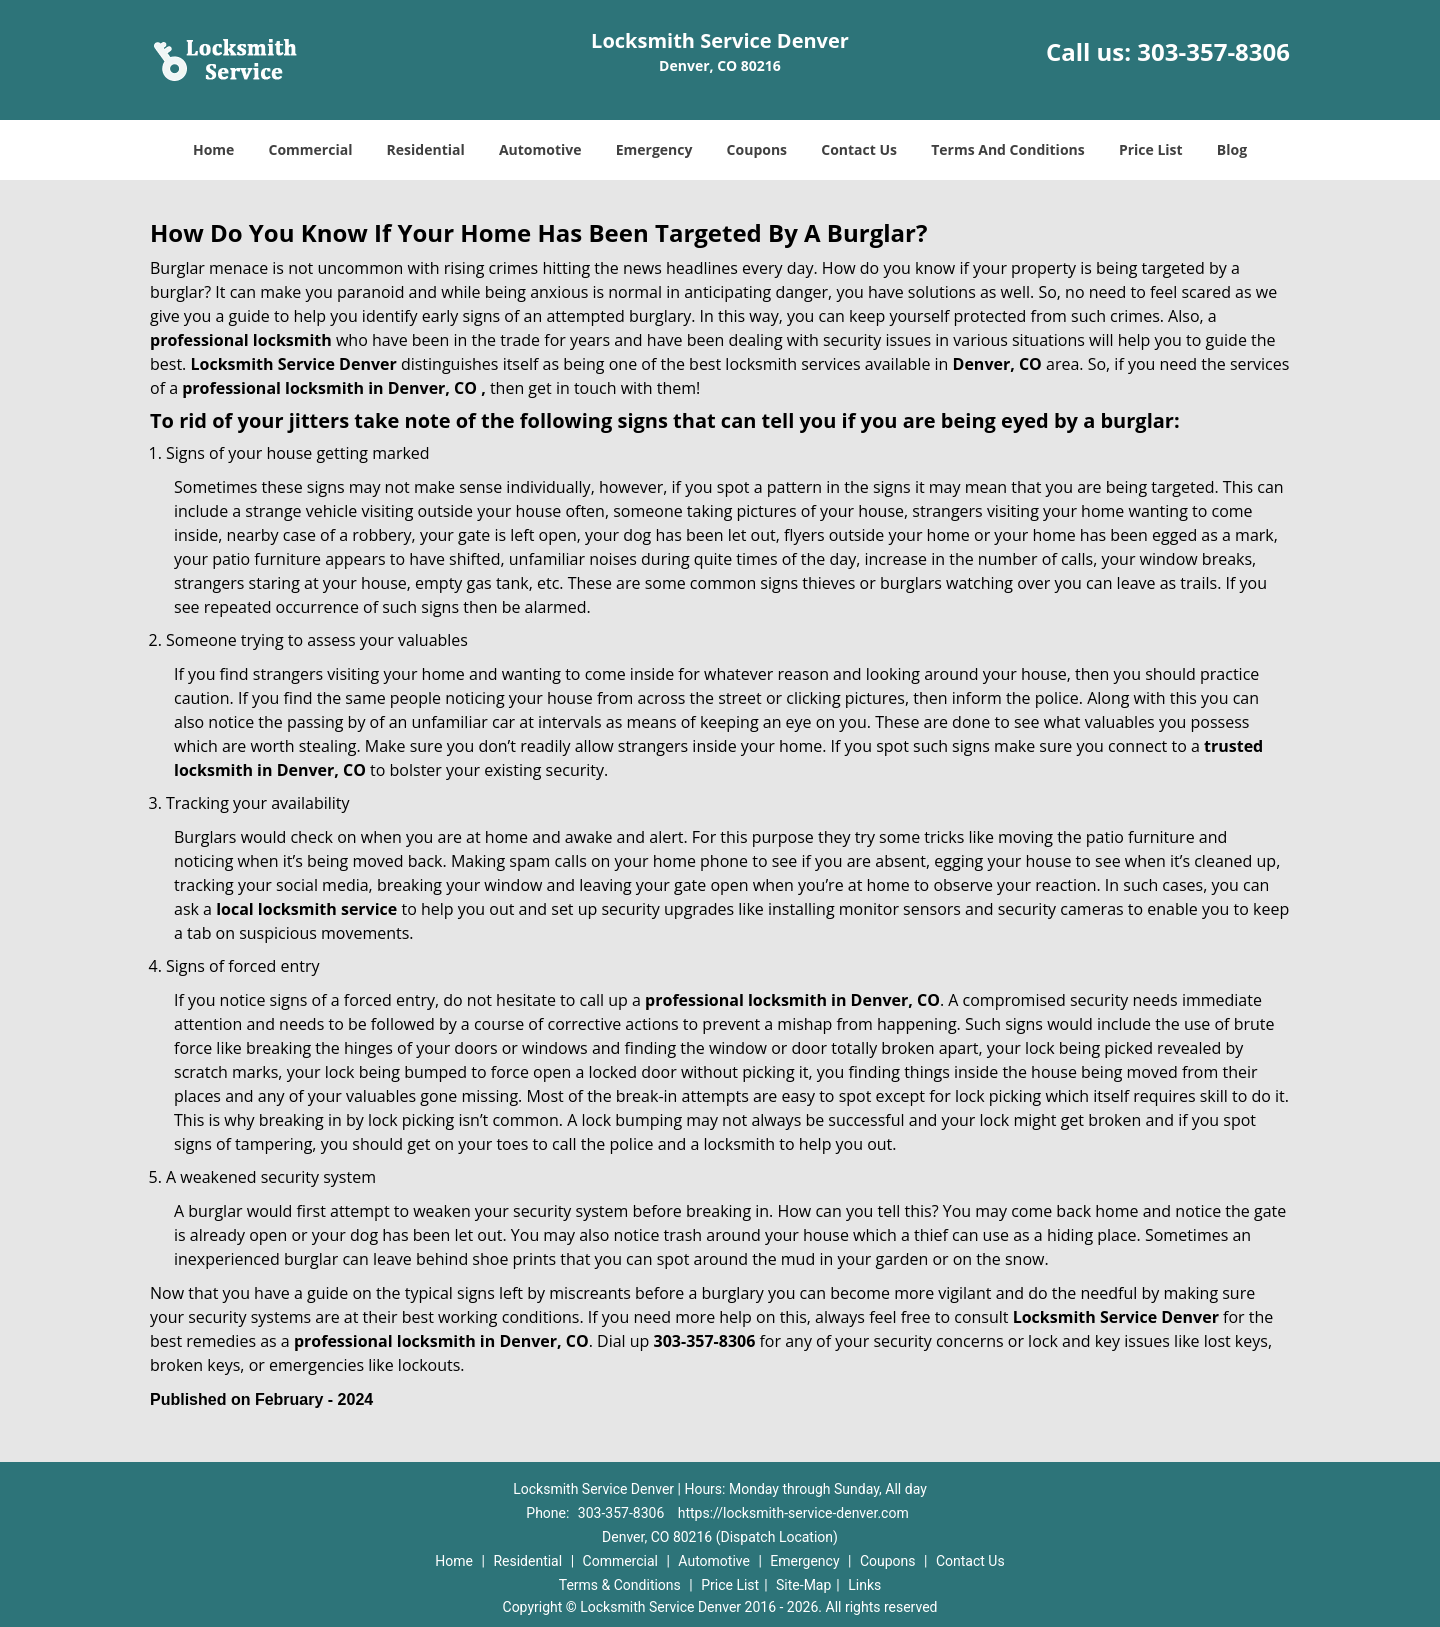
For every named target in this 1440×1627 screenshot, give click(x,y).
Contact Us (859, 149)
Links (864, 1585)
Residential (426, 149)
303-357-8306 (1213, 51)
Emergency (654, 149)
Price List (1151, 149)
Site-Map (803, 1585)
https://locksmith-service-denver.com (793, 1513)
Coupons (757, 149)
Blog (1232, 149)
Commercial (311, 149)
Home (213, 149)
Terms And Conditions (1008, 149)
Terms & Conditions (620, 1585)
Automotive (540, 149)
